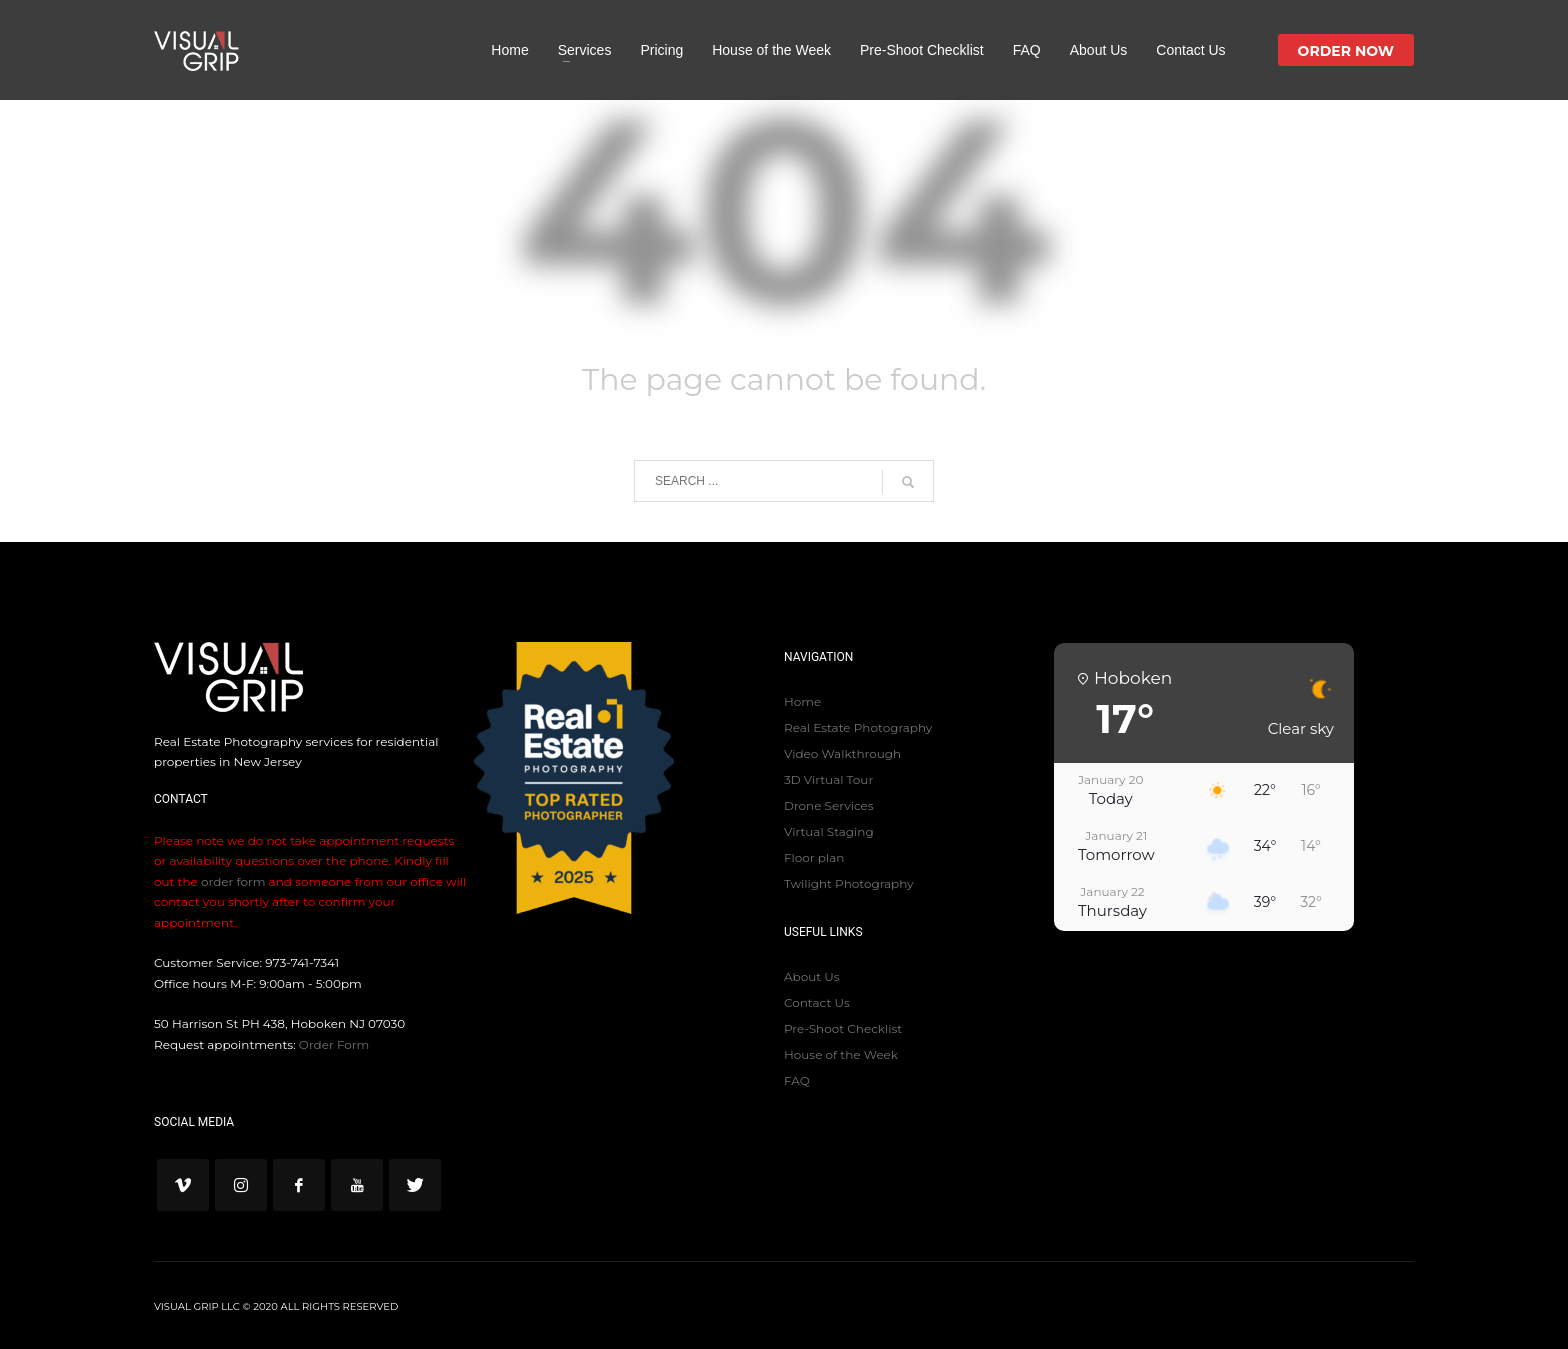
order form (233, 881)
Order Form (334, 1044)
